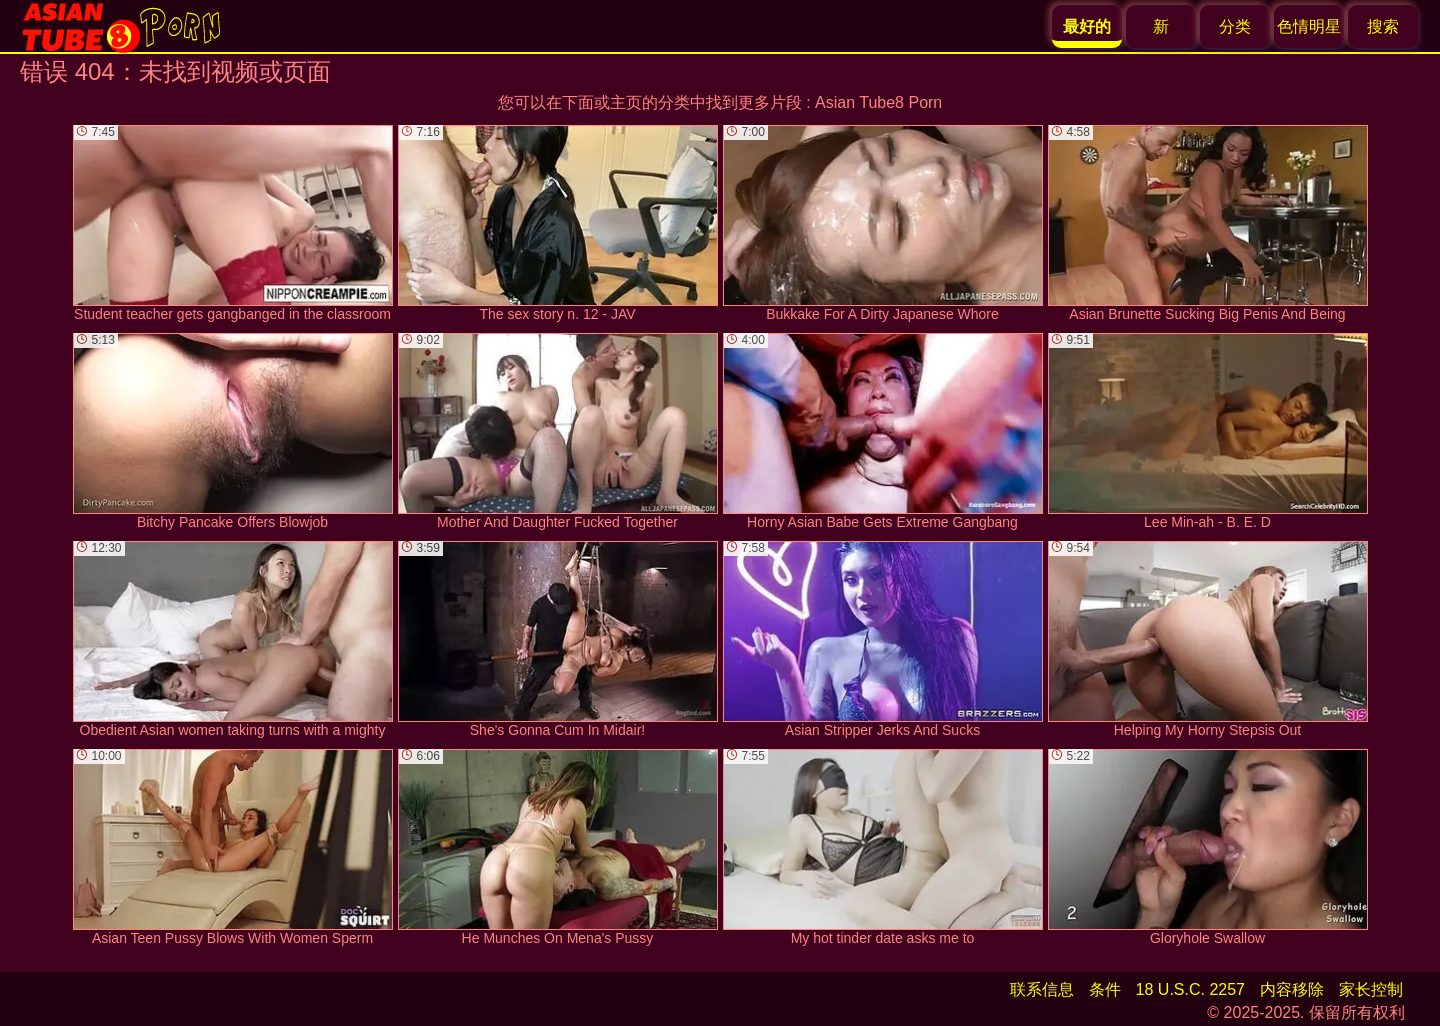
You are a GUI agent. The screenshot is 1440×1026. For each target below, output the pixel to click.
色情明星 (1309, 26)
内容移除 (1292, 989)
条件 (1105, 989)
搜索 (1383, 26)
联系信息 (1042, 989)
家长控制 (1371, 989)
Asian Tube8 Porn (878, 102)
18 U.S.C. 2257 (1190, 989)
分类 (1235, 26)
